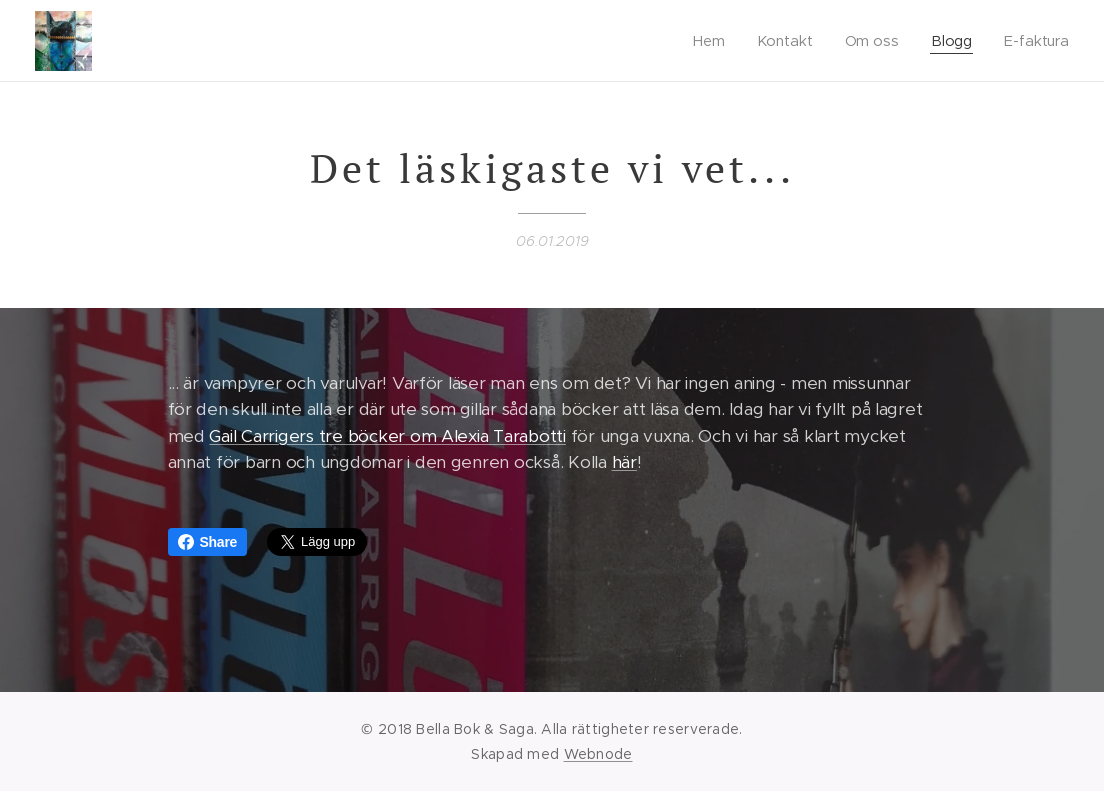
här (624, 462)
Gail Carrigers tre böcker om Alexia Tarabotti (387, 436)
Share (208, 542)
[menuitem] (714, 41)
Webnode (598, 754)
